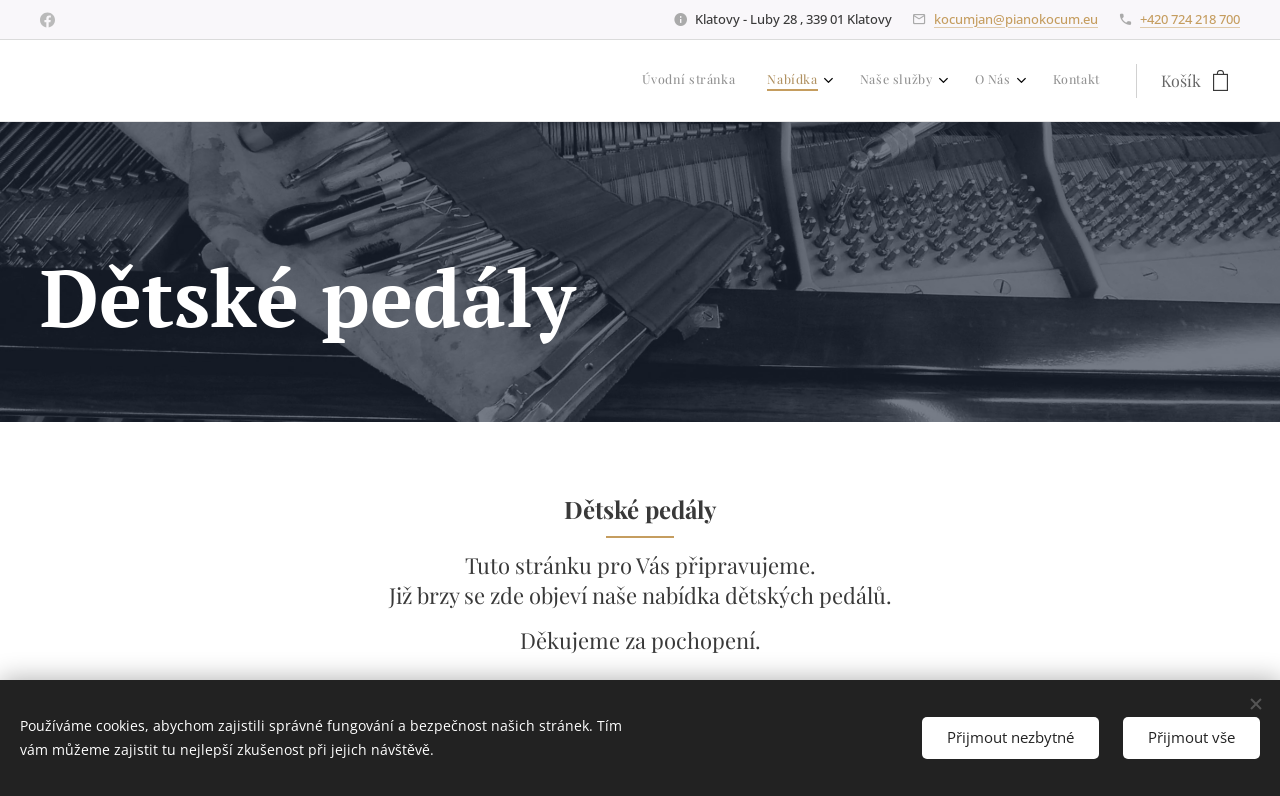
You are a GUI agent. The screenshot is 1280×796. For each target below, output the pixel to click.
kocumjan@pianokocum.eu (1016, 19)
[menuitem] (947, 81)
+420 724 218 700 (1190, 19)
